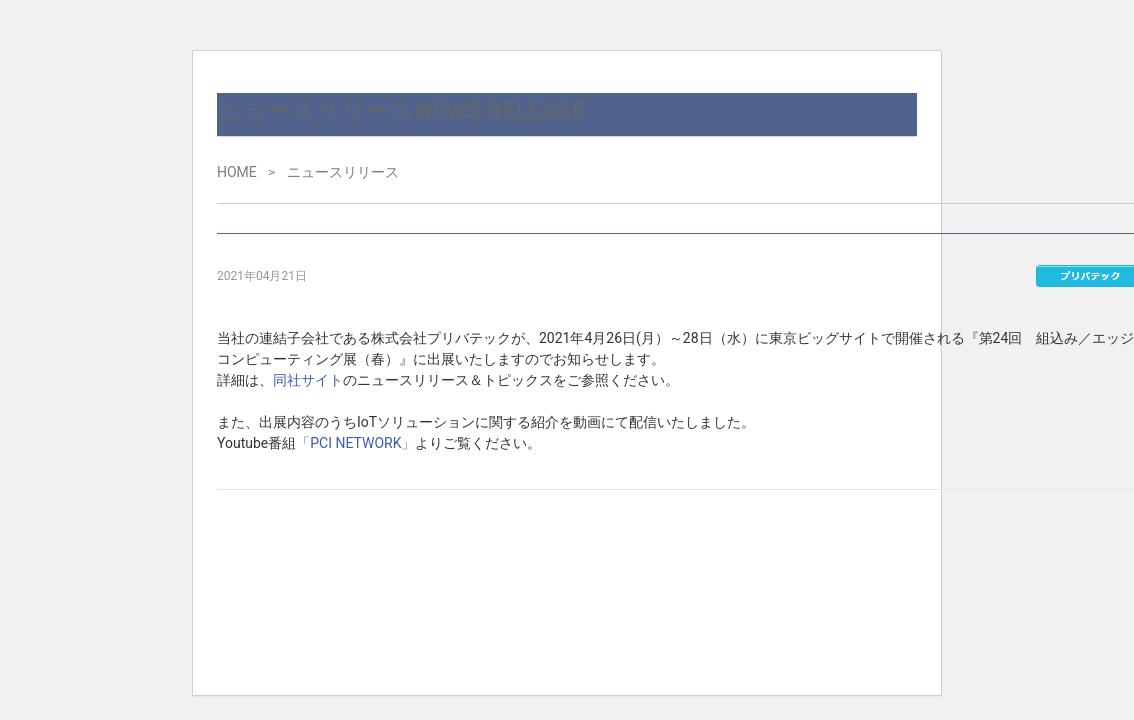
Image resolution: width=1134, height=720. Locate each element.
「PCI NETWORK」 (355, 443)
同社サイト (308, 380)
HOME (237, 172)
